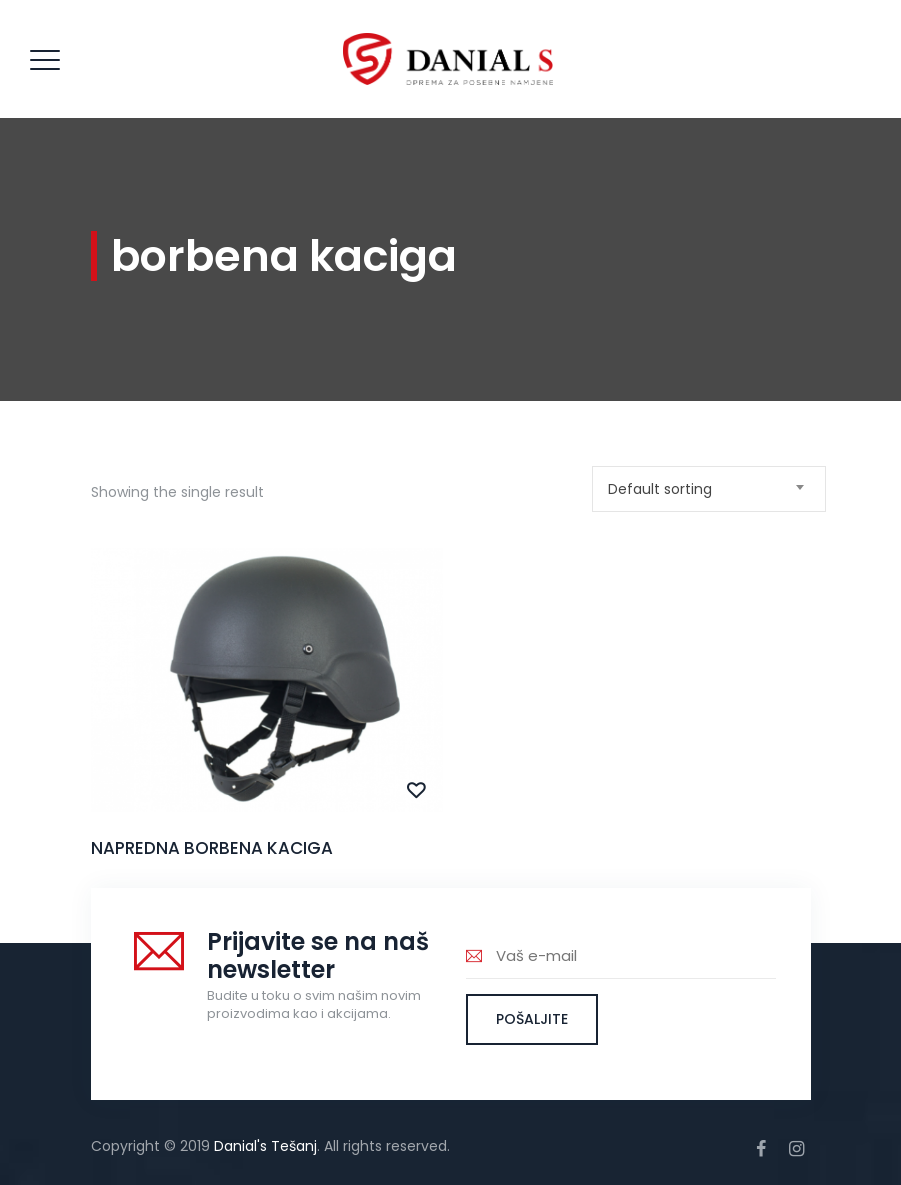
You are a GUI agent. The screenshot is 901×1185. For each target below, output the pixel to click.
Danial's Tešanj (265, 1146)
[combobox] (709, 489)
